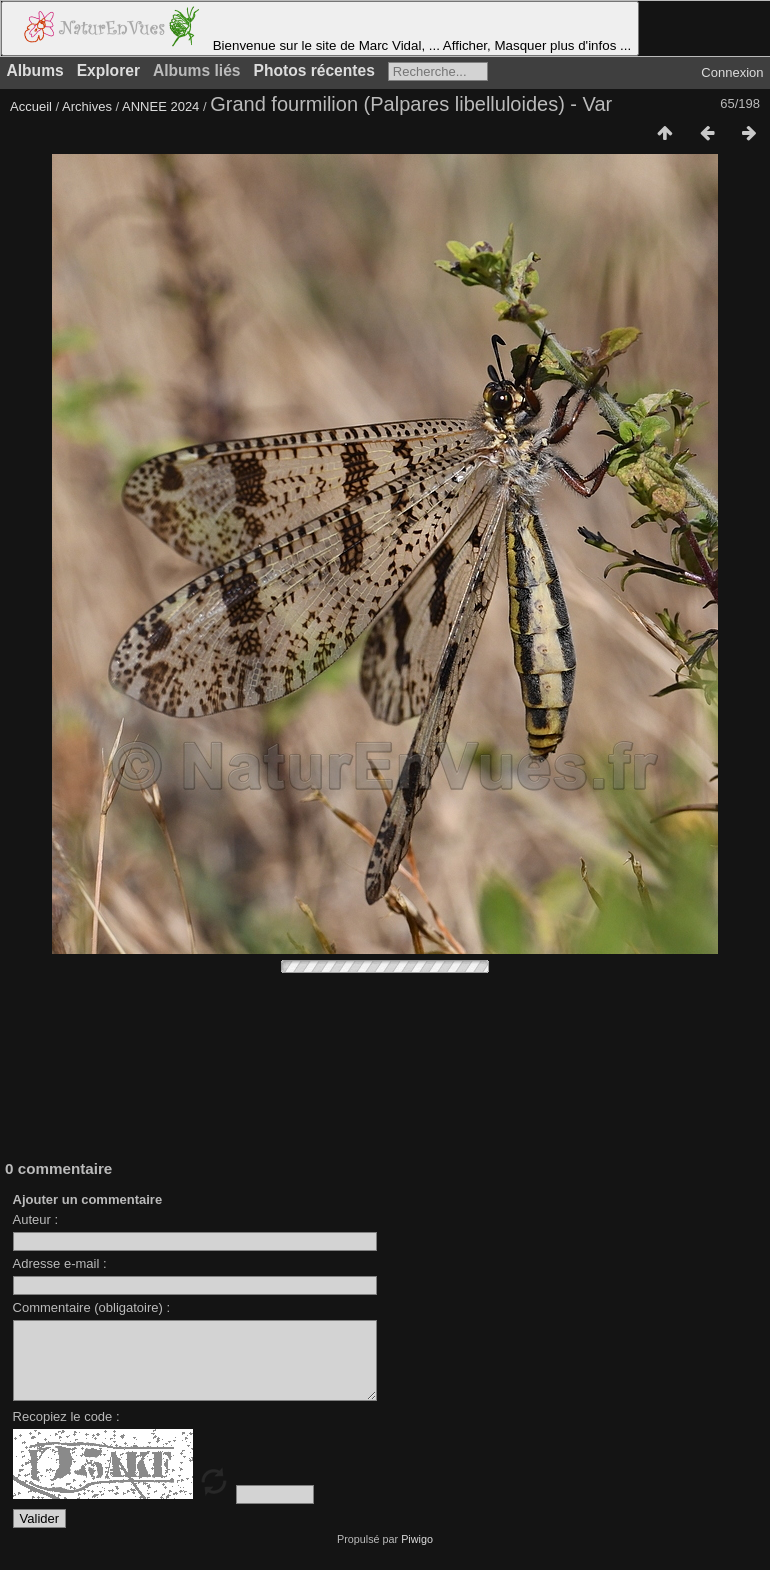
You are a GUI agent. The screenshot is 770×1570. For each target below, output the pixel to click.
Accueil (31, 106)
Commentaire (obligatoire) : (92, 1307)
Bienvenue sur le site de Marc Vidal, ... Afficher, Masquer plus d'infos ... (320, 28)
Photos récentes (314, 70)
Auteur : (36, 1219)
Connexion (732, 72)
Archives (87, 106)
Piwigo (417, 1554)
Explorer (108, 70)
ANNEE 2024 (160, 106)
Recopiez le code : (66, 1431)
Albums (35, 70)
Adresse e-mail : (60, 1263)
